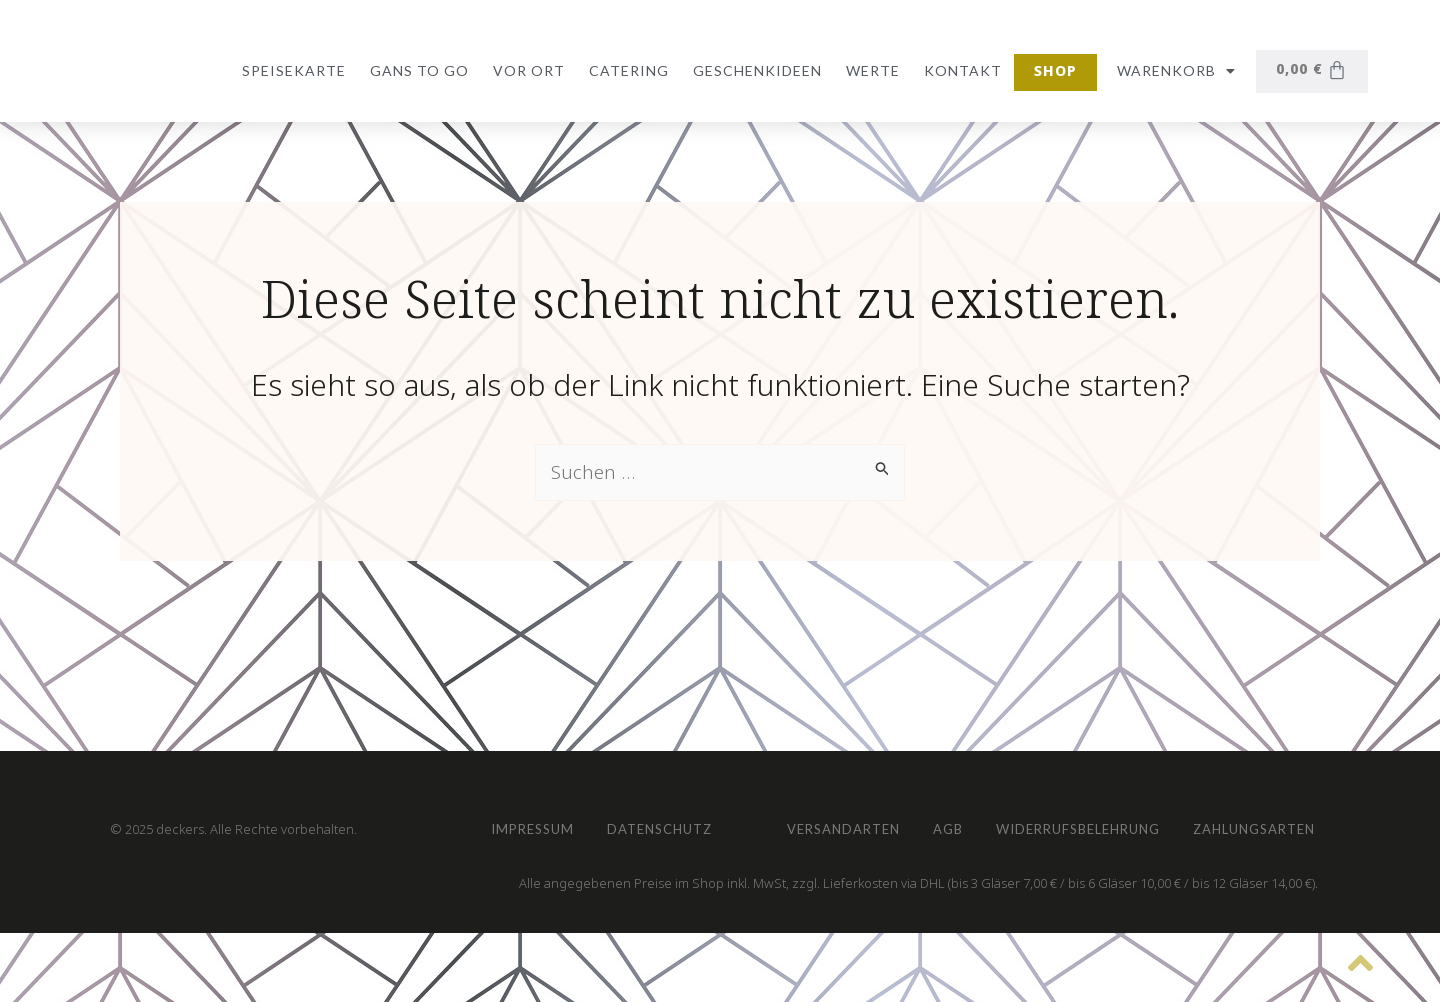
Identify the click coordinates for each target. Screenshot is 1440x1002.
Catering (625, 70)
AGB (682, 820)
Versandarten (558, 820)
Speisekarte (290, 70)
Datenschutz (689, 728)
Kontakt (959, 70)
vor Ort (525, 70)
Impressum (541, 728)
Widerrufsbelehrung (835, 820)
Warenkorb (1172, 71)
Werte (869, 70)
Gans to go (415, 70)
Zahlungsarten (1038, 820)
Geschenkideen (753, 70)
